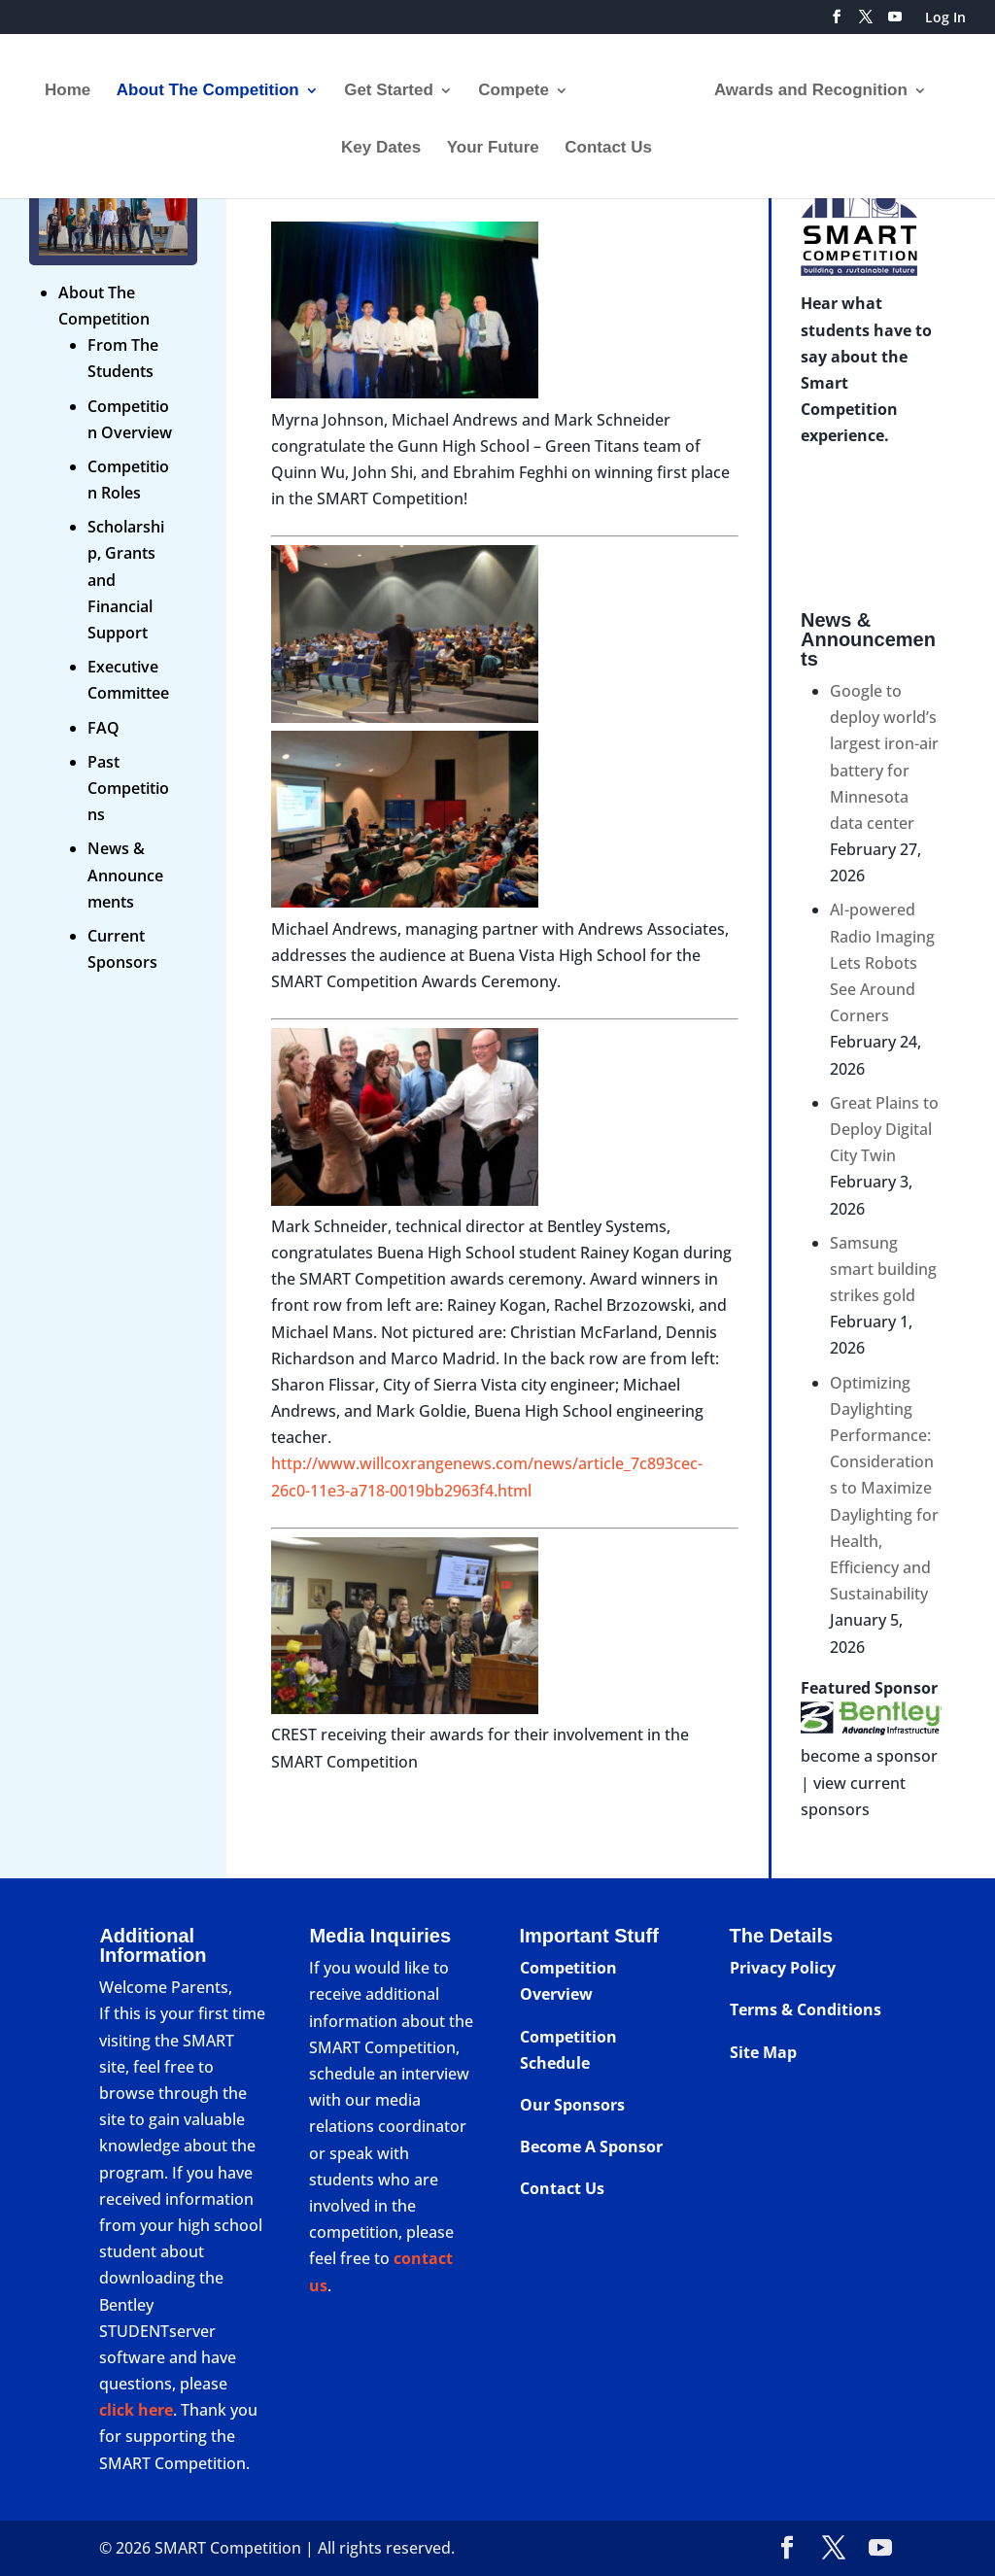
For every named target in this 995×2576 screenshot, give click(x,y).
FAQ (103, 727)
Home (74, 84)
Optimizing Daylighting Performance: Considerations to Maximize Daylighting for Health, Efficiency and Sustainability (884, 1488)
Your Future (493, 142)
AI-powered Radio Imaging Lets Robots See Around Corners (882, 962)
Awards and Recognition (804, 84)
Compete (520, 84)
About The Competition (214, 84)
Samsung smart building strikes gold (883, 1269)
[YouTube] (895, 22)
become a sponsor (869, 1756)
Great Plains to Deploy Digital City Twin (884, 1129)
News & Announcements (125, 874)
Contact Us (608, 142)
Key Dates (381, 142)
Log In (945, 18)
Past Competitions (128, 788)
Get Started (395, 84)
